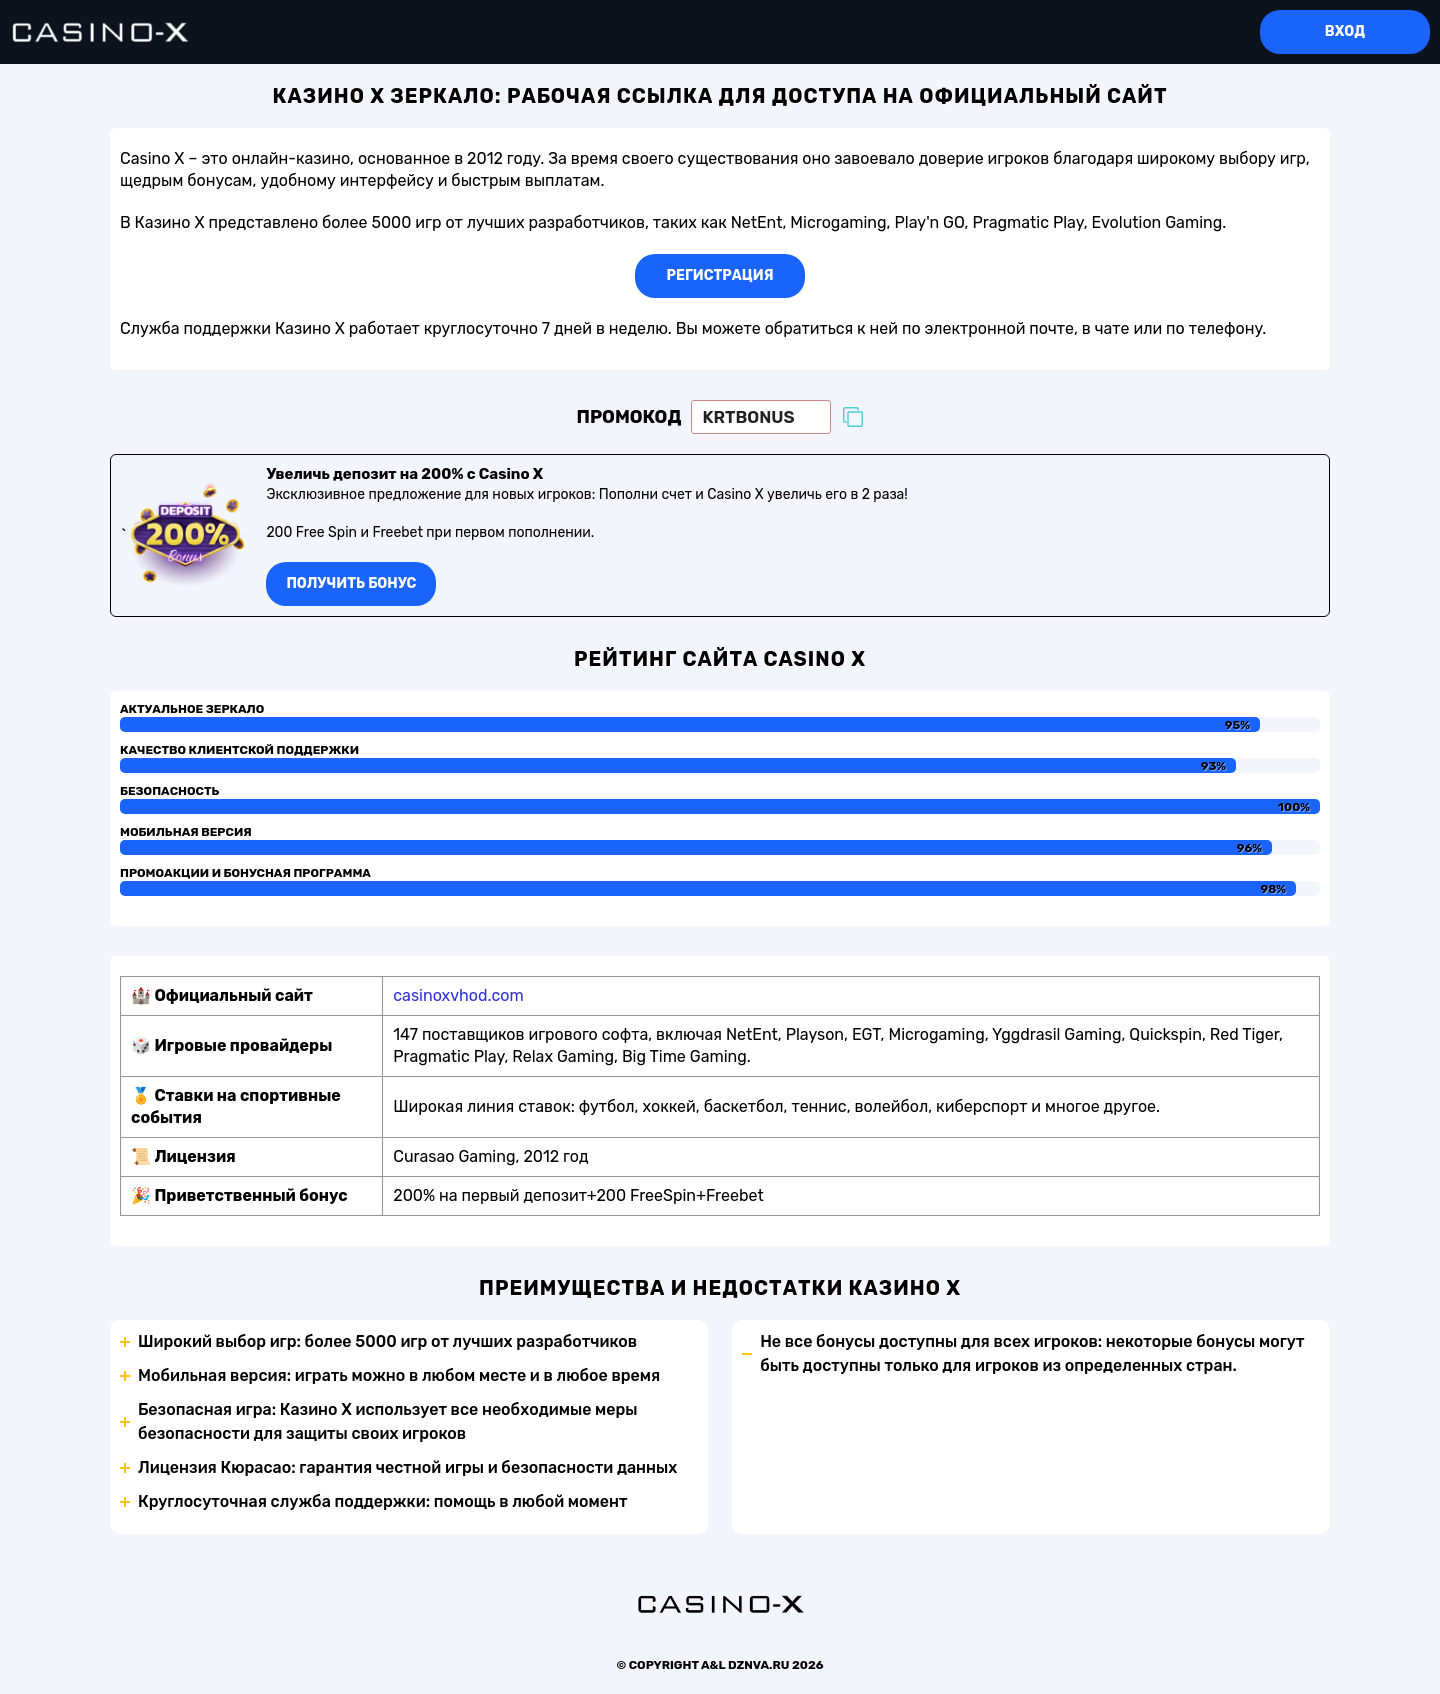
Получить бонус (351, 583)
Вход (1345, 31)
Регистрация (720, 275)
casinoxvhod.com (458, 995)
